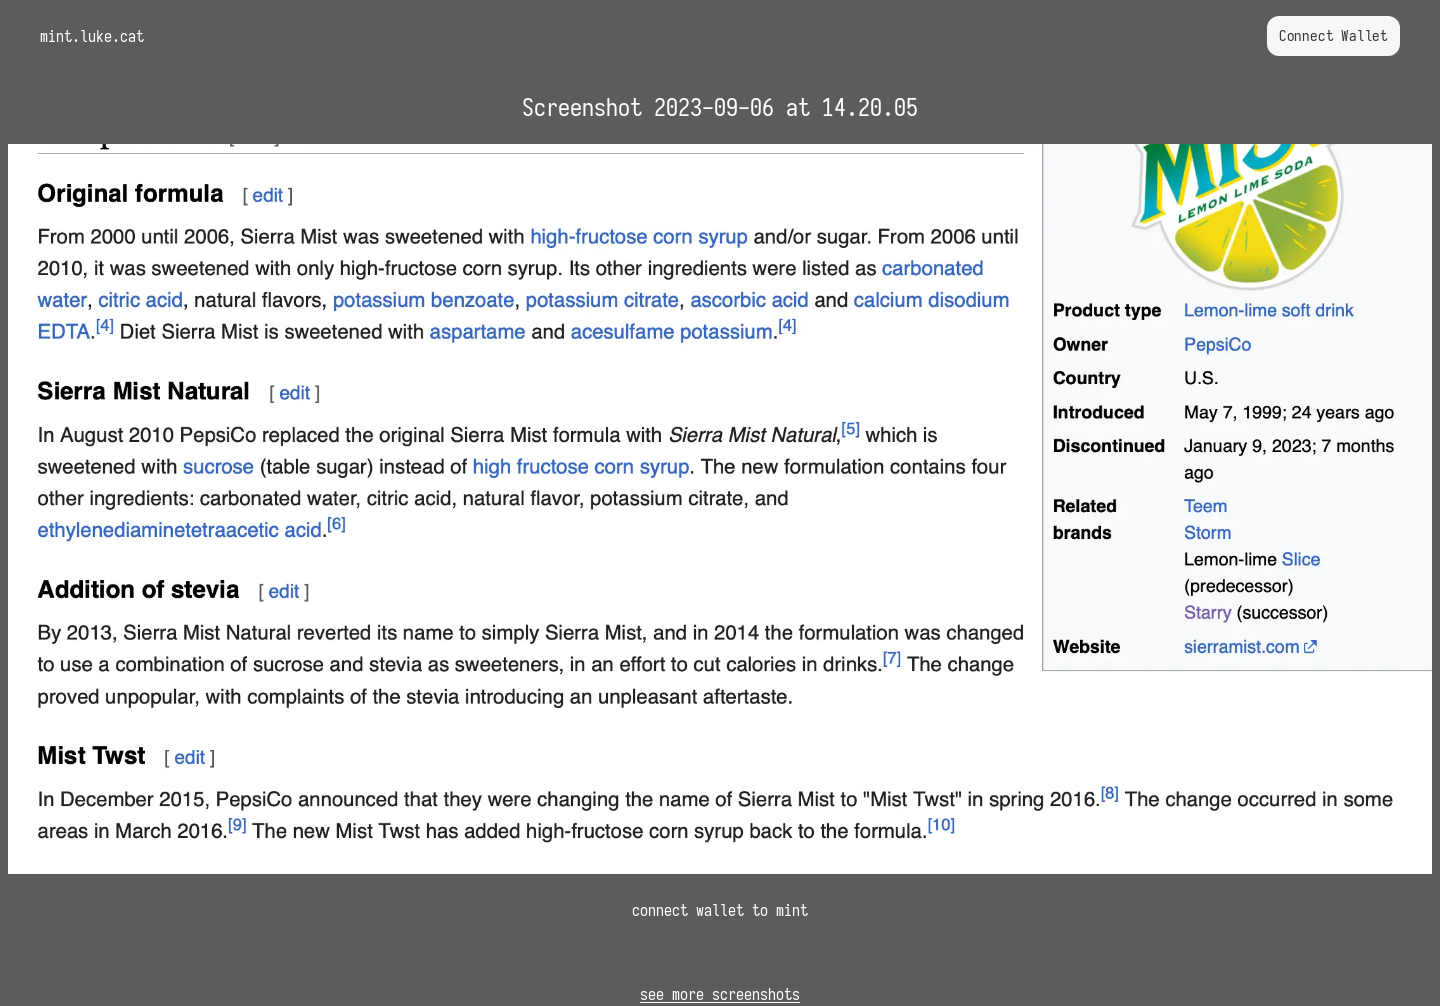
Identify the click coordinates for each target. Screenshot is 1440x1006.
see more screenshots (720, 994)
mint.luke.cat (92, 36)
